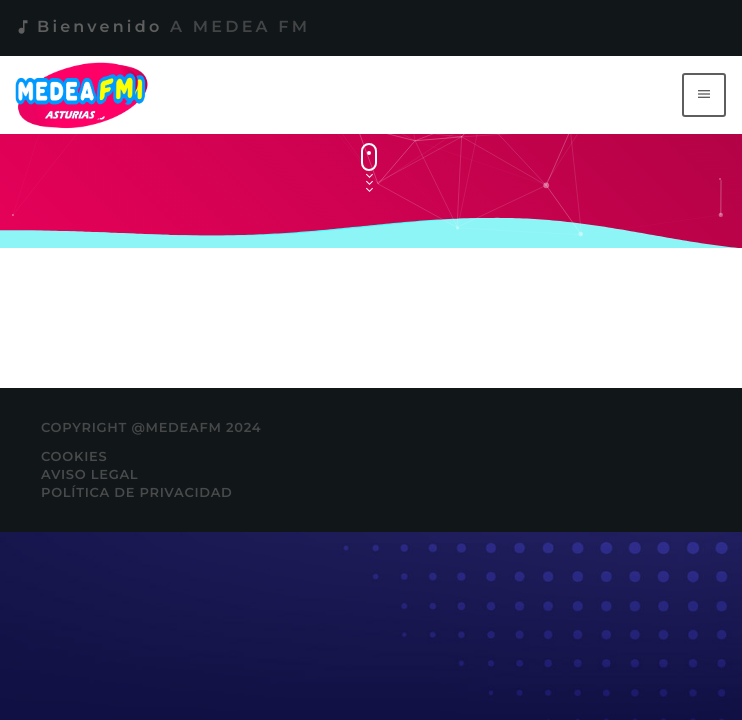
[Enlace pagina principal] (85, 95)
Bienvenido (162, 27)
